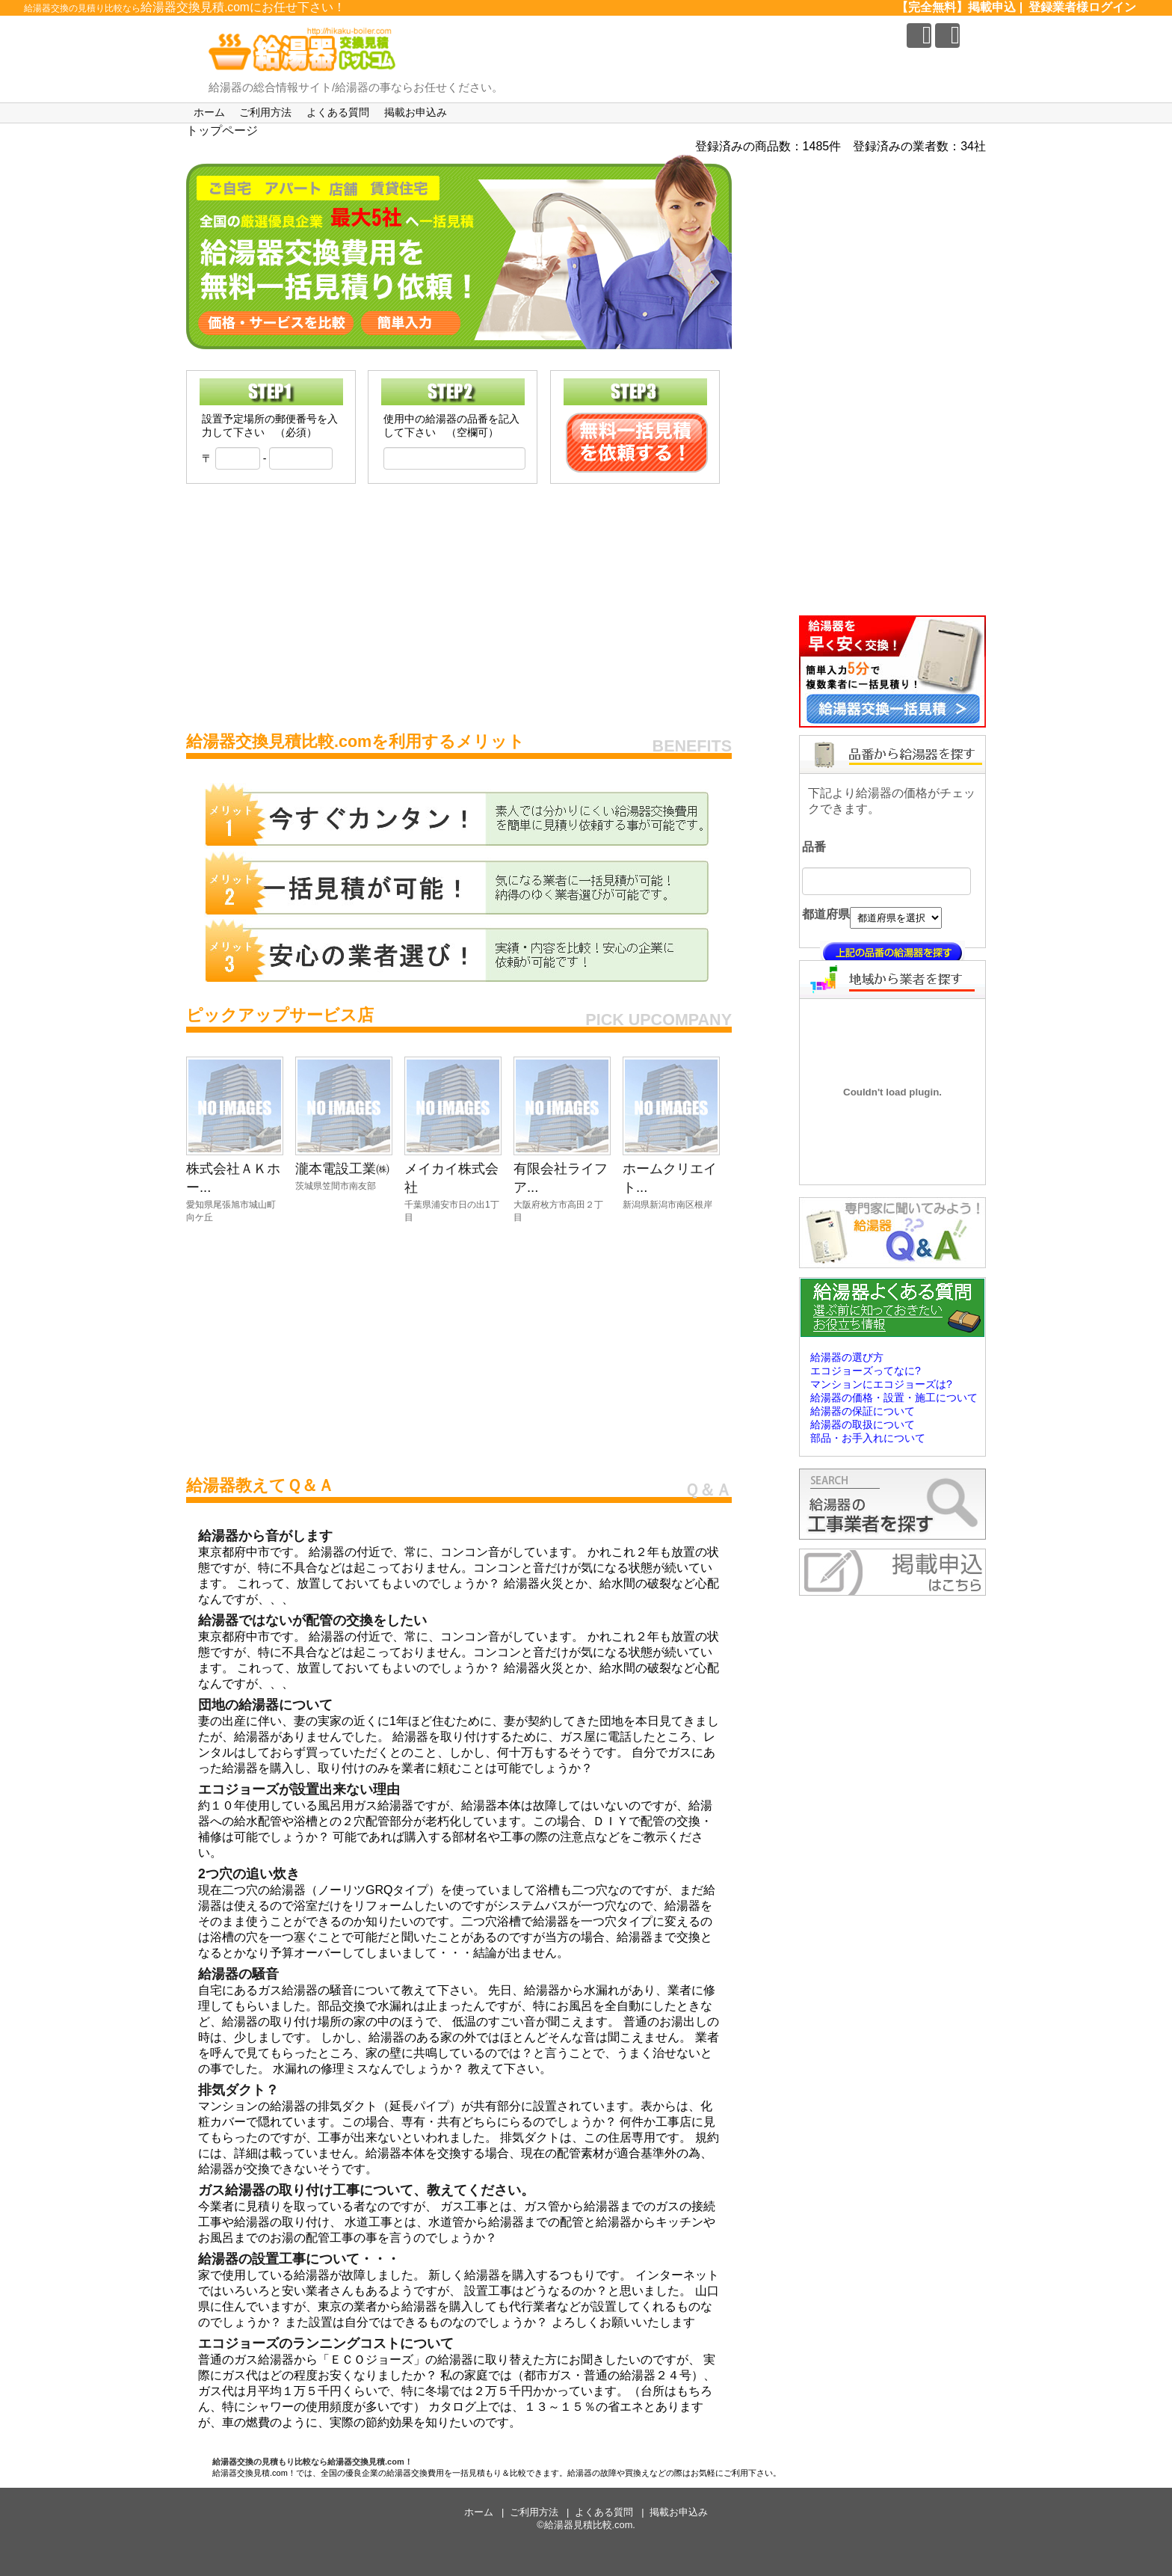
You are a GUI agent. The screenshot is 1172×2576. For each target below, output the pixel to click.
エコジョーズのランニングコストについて (326, 2343)
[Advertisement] (459, 603)
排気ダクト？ (238, 2089)
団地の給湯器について (265, 1704)
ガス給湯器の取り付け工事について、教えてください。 (366, 2190)
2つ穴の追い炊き (249, 1873)
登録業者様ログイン (1082, 7)
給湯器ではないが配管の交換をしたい (312, 1620)
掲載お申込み (415, 112)
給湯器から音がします (265, 1535)
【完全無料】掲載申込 (956, 7)
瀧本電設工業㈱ (342, 1168)
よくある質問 (337, 112)
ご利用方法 (265, 112)
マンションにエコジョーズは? (881, 1384)
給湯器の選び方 (846, 1357)
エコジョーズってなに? (865, 1371)
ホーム (209, 112)
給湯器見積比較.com (588, 2524)
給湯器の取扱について (862, 1424)
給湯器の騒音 (238, 1974)
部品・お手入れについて (867, 1438)
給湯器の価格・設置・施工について (894, 1398)
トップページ (222, 130)
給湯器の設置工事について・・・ (299, 2258)
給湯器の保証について (862, 1411)
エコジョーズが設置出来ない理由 (299, 1789)
